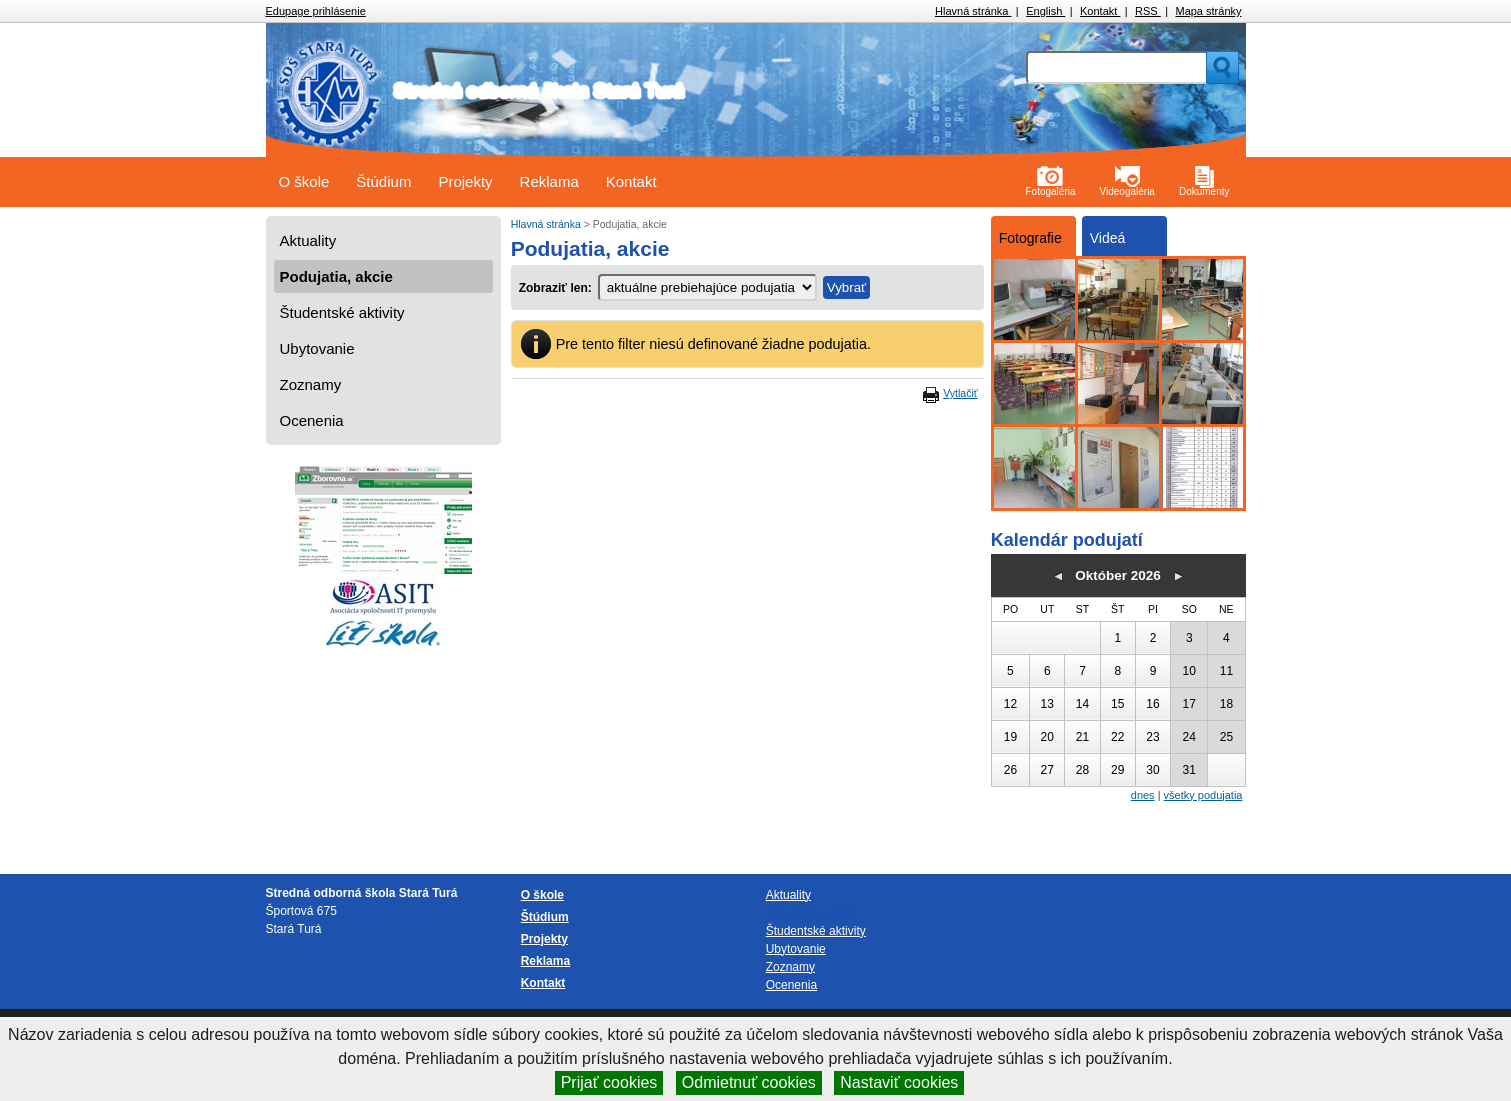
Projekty (465, 181)
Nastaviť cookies (899, 1082)
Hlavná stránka (973, 11)
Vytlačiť (960, 393)
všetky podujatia (1203, 795)
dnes (1143, 795)
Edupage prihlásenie (316, 11)
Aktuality (308, 240)
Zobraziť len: (555, 288)
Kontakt (1100, 11)
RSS (1148, 11)
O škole (304, 181)
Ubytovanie (317, 348)
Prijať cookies (609, 1082)
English (1045, 11)
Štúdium (383, 181)
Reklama (549, 181)
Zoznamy (311, 384)
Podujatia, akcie (336, 276)
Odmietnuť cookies (749, 1082)
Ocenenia (312, 420)
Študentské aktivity (342, 312)
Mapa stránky (1208, 11)
